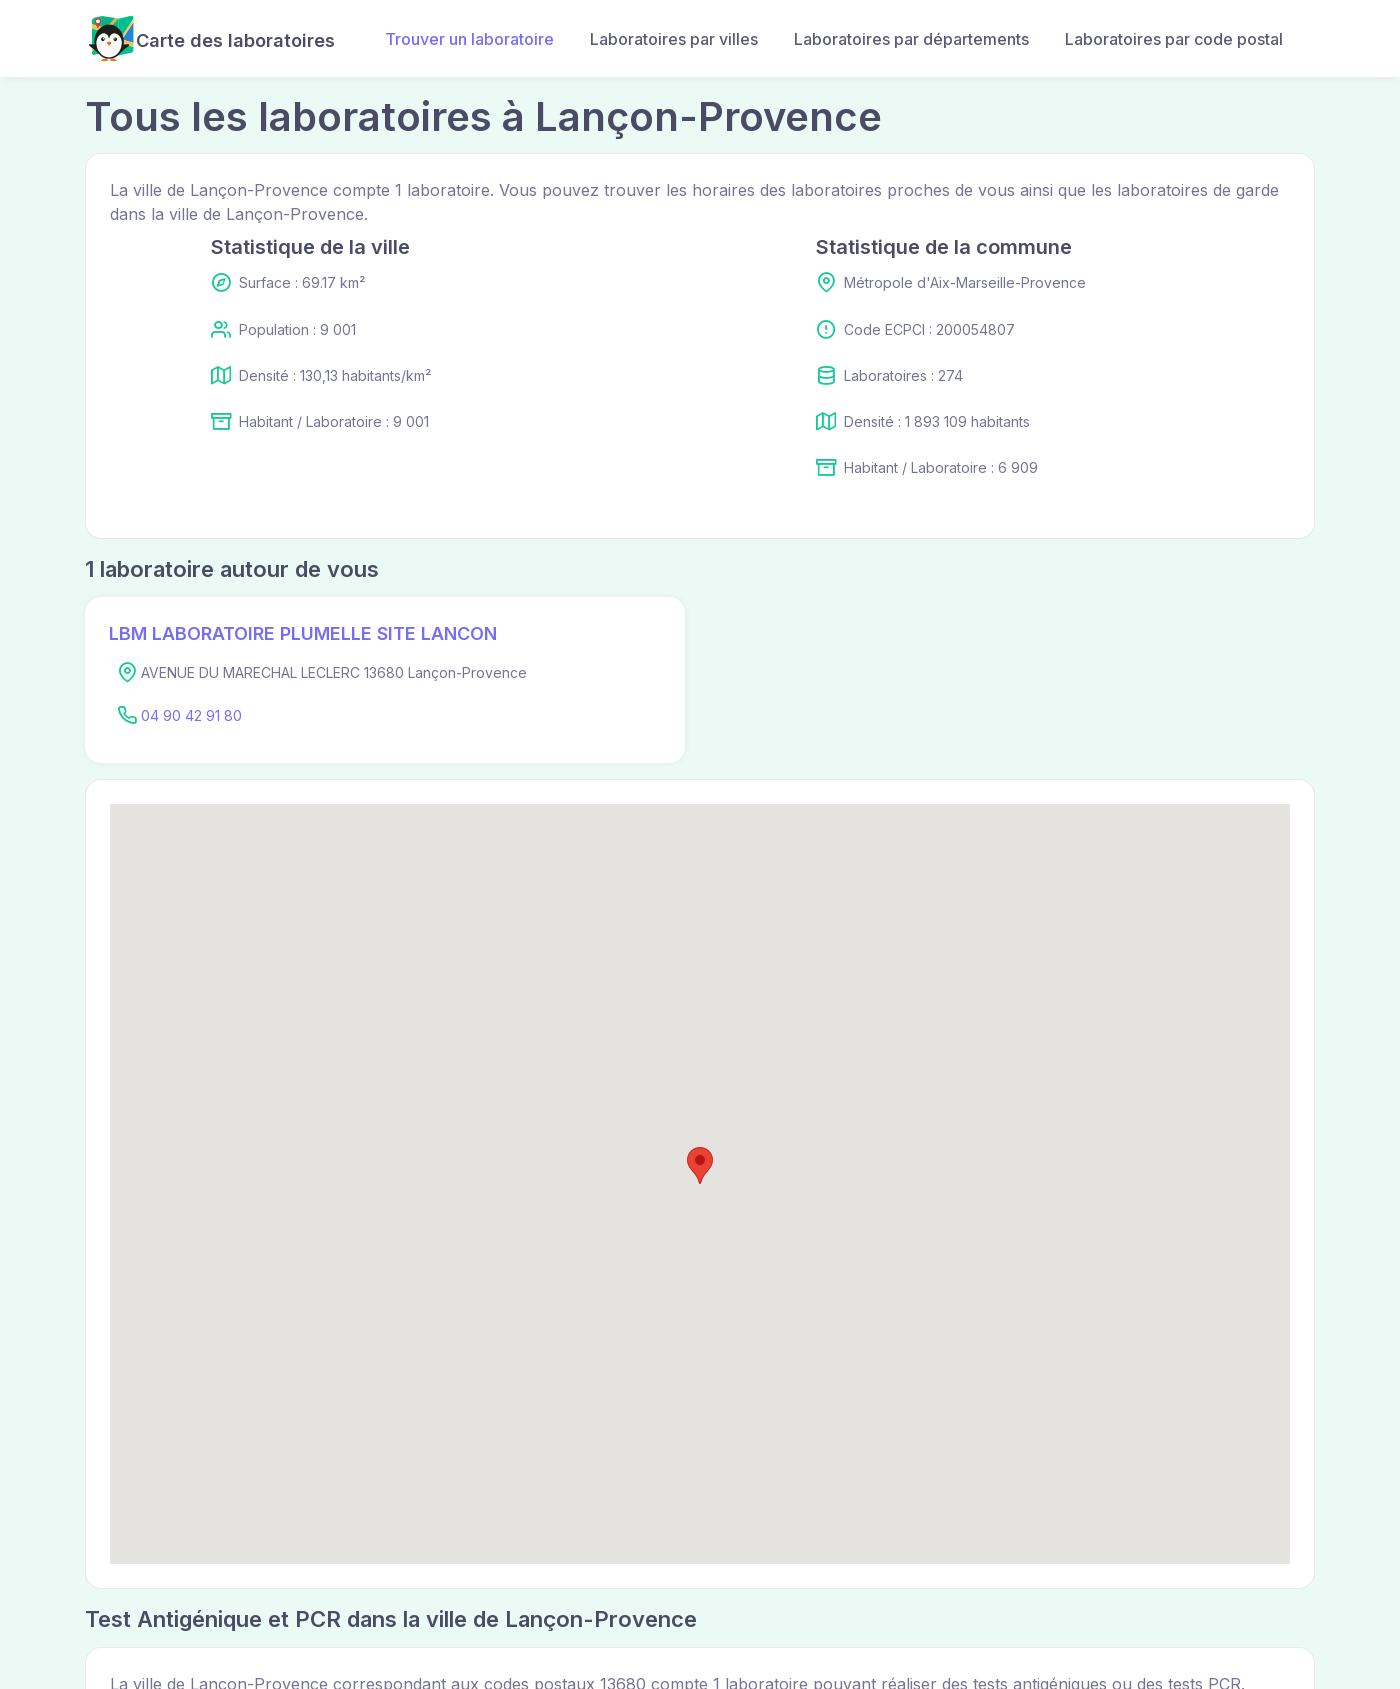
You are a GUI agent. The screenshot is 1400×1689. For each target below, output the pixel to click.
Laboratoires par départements (911, 39)
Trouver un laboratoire (469, 39)
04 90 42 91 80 (191, 715)
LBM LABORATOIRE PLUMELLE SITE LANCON (303, 633)
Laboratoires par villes (674, 39)
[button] (700, 1165)
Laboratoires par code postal (1174, 39)
